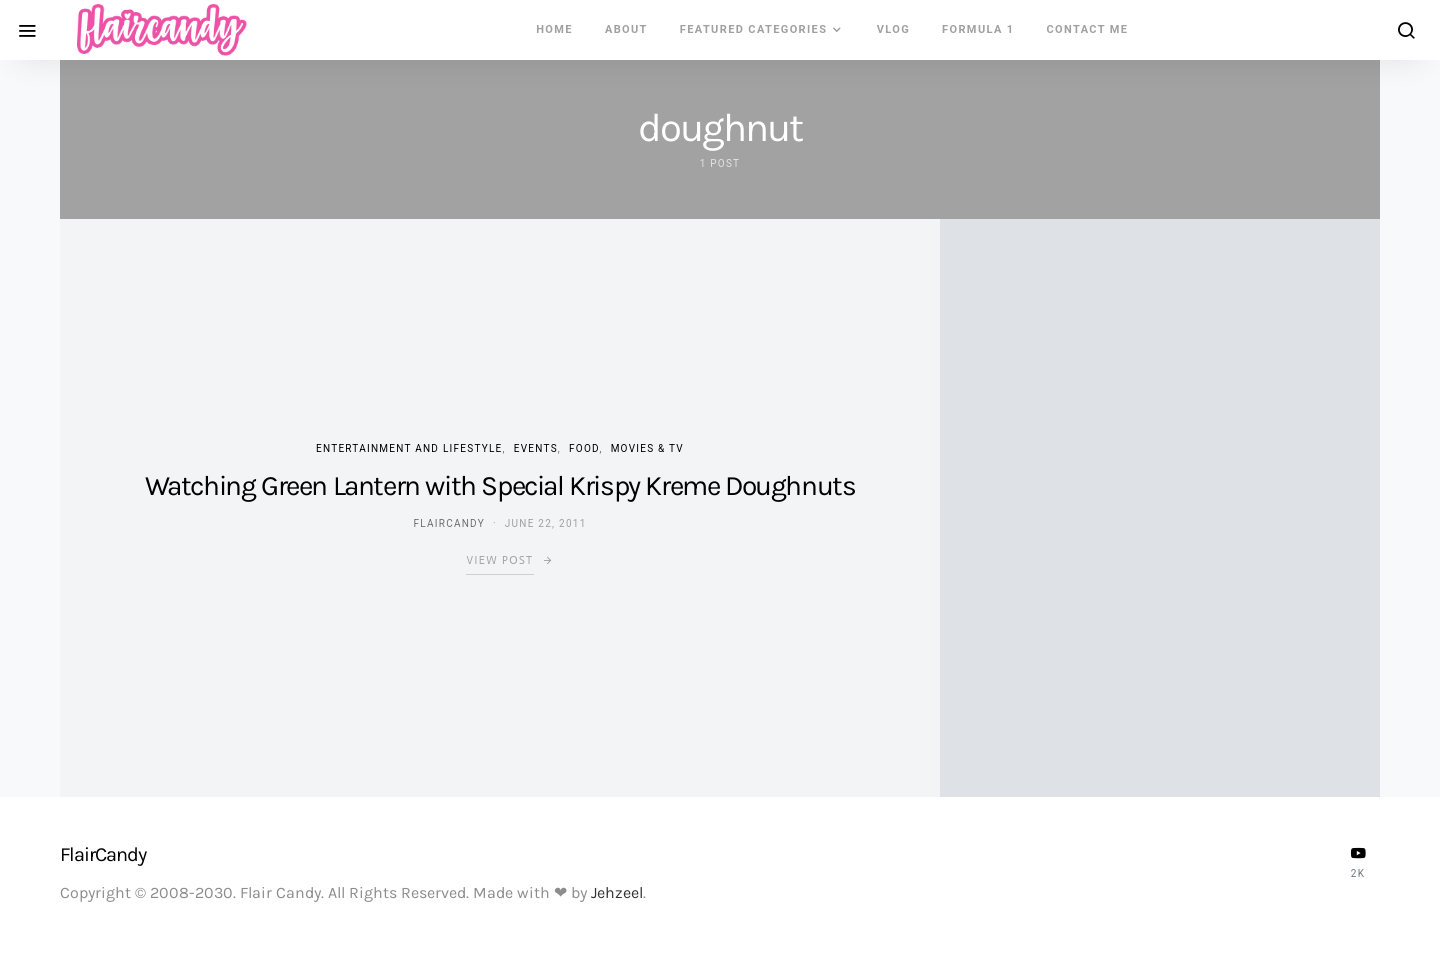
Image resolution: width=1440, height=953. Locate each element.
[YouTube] (1358, 862)
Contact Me (1088, 29)
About (626, 29)
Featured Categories (754, 29)
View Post (499, 560)
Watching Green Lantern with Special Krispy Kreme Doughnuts (500, 485)
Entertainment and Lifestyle (409, 448)
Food (584, 448)
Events (536, 448)
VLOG (893, 29)
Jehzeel (617, 892)
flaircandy (448, 523)
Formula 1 (978, 29)
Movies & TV (647, 448)
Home (554, 29)
